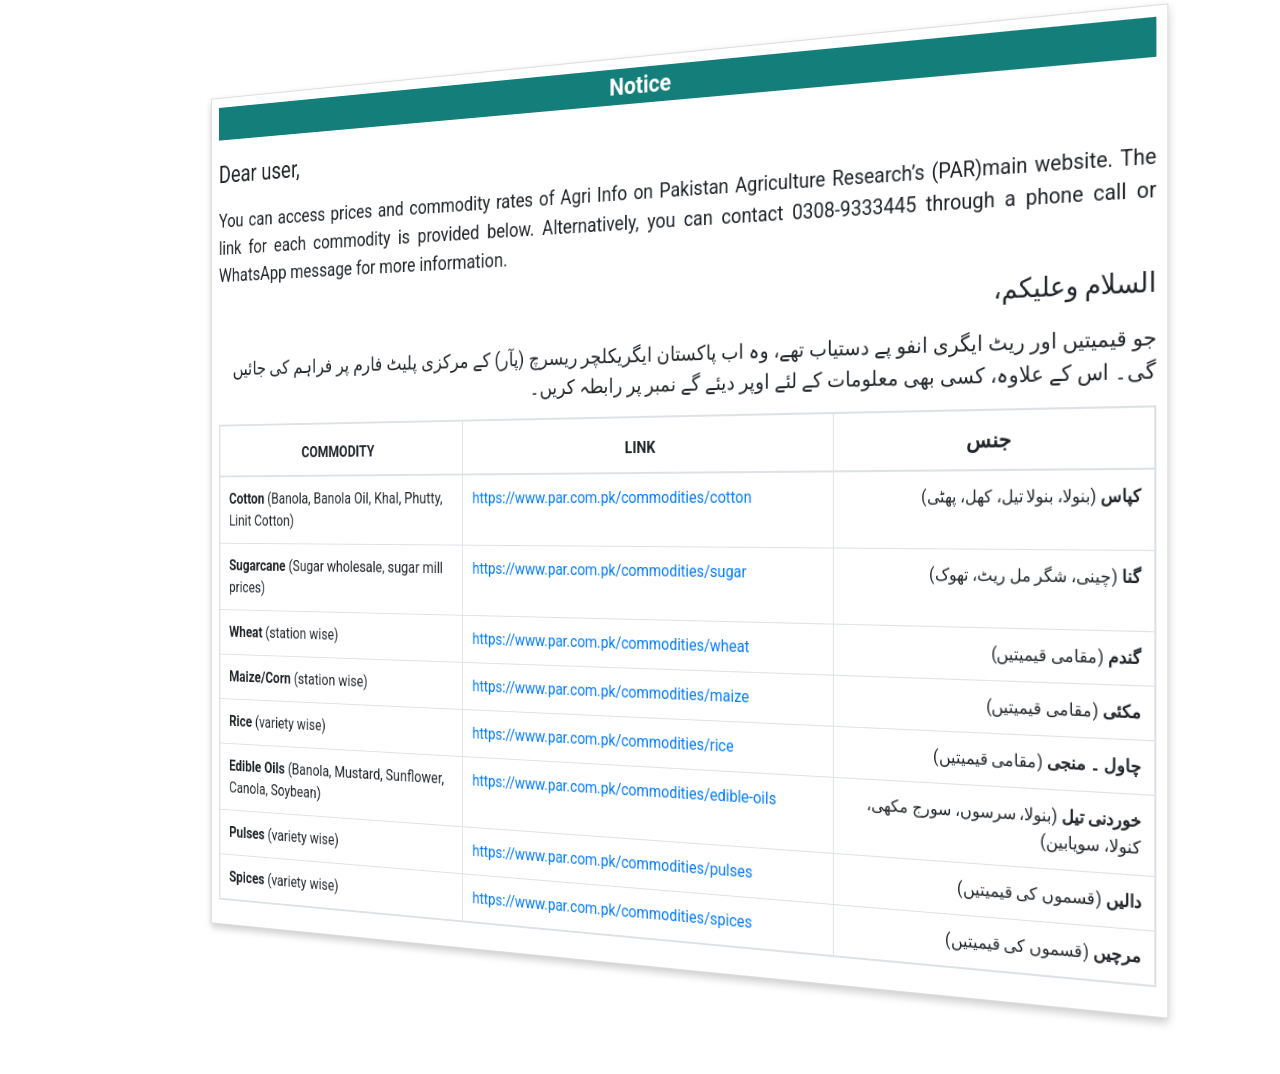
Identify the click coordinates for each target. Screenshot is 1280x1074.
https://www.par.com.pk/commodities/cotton (614, 497)
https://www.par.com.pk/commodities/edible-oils (625, 789)
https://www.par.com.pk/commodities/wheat (613, 642)
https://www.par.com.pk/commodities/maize (613, 691)
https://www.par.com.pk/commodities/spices (614, 910)
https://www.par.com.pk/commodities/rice (605, 739)
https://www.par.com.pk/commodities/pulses (614, 861)
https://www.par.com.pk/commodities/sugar (611, 569)
